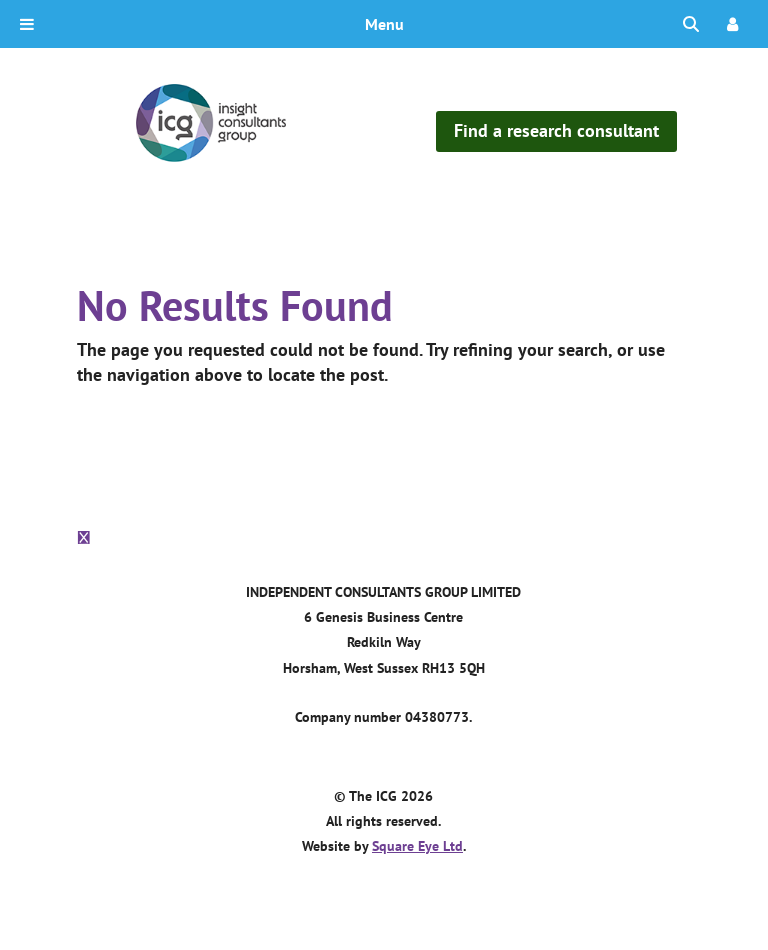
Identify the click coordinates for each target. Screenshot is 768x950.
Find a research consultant (556, 130)
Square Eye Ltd (417, 846)
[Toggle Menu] (27, 24)
